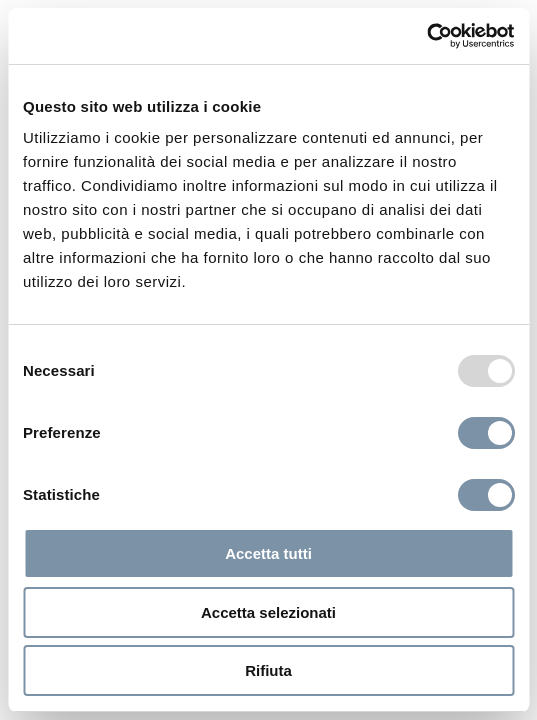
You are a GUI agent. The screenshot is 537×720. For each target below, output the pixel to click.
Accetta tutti (268, 553)
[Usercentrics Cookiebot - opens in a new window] (426, 36)
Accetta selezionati (268, 612)
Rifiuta (268, 670)
